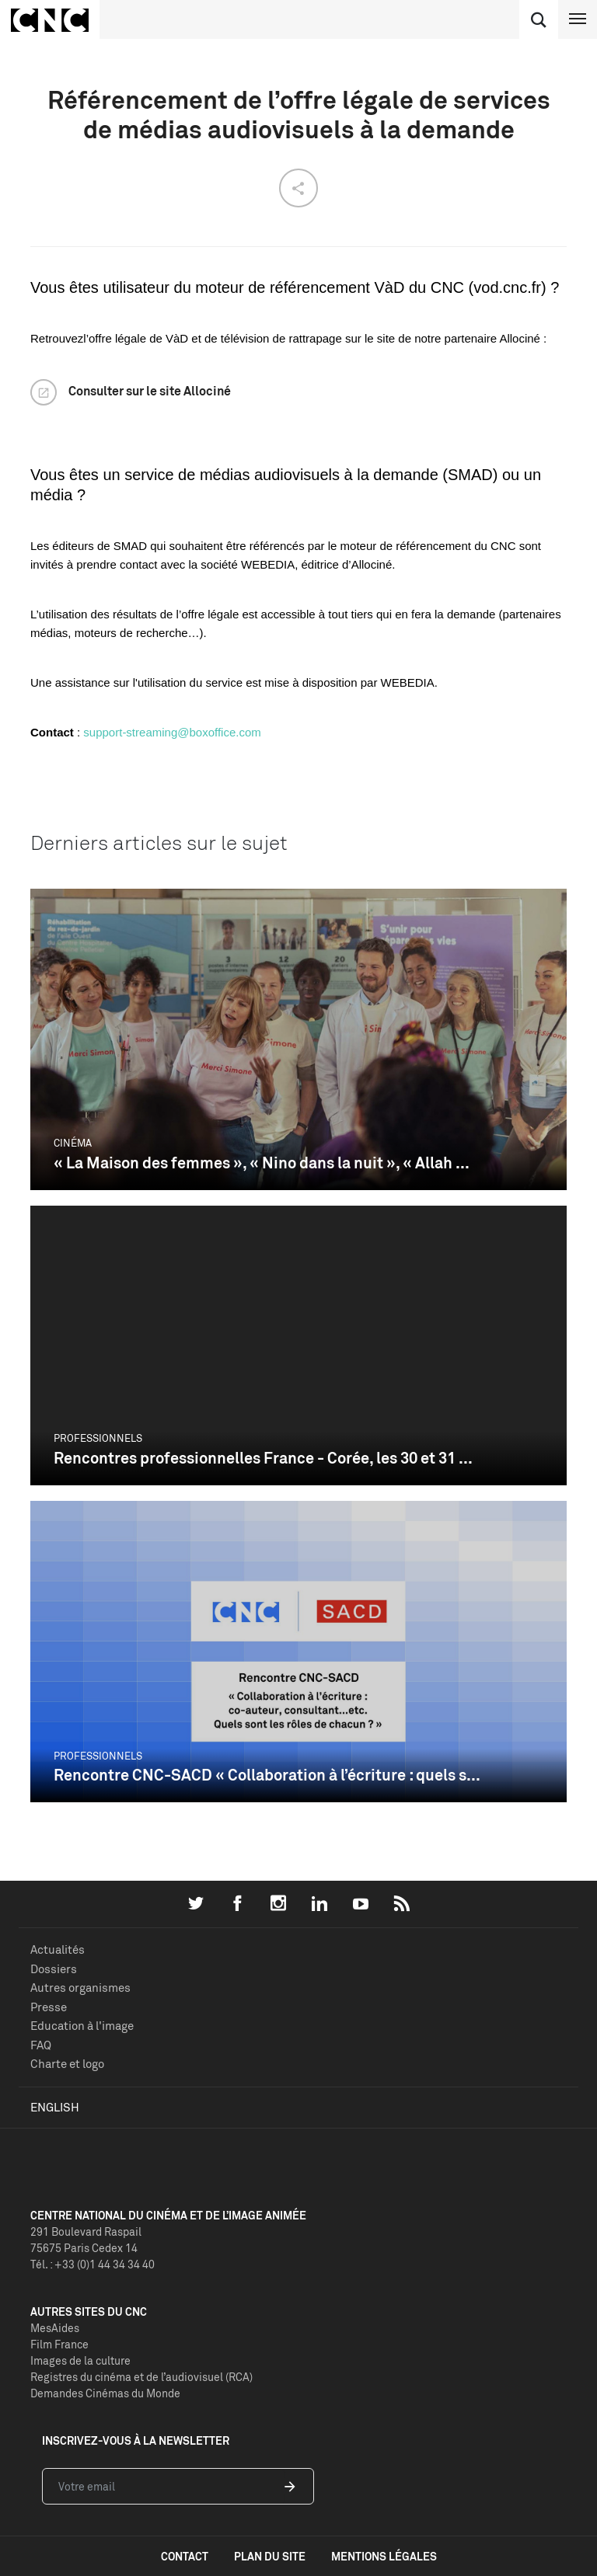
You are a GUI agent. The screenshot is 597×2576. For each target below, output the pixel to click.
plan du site (269, 2556)
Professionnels (98, 1438)
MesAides (54, 2327)
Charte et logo (67, 2063)
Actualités (57, 1949)
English (54, 2107)
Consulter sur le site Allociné (149, 391)
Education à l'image (82, 2025)
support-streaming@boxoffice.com (171, 732)
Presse (48, 2007)
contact (184, 2556)
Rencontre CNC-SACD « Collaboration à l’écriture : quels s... (267, 1774)
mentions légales (384, 2556)
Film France (59, 2344)
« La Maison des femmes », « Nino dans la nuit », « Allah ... (262, 1162)
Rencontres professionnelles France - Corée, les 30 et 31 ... (263, 1457)
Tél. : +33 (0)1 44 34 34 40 (92, 2264)
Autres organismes (80, 1987)
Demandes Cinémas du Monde (105, 2393)
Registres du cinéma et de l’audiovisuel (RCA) (141, 2376)
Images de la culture (80, 2360)
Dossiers (53, 1969)
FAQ (40, 2045)
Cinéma (73, 1143)
